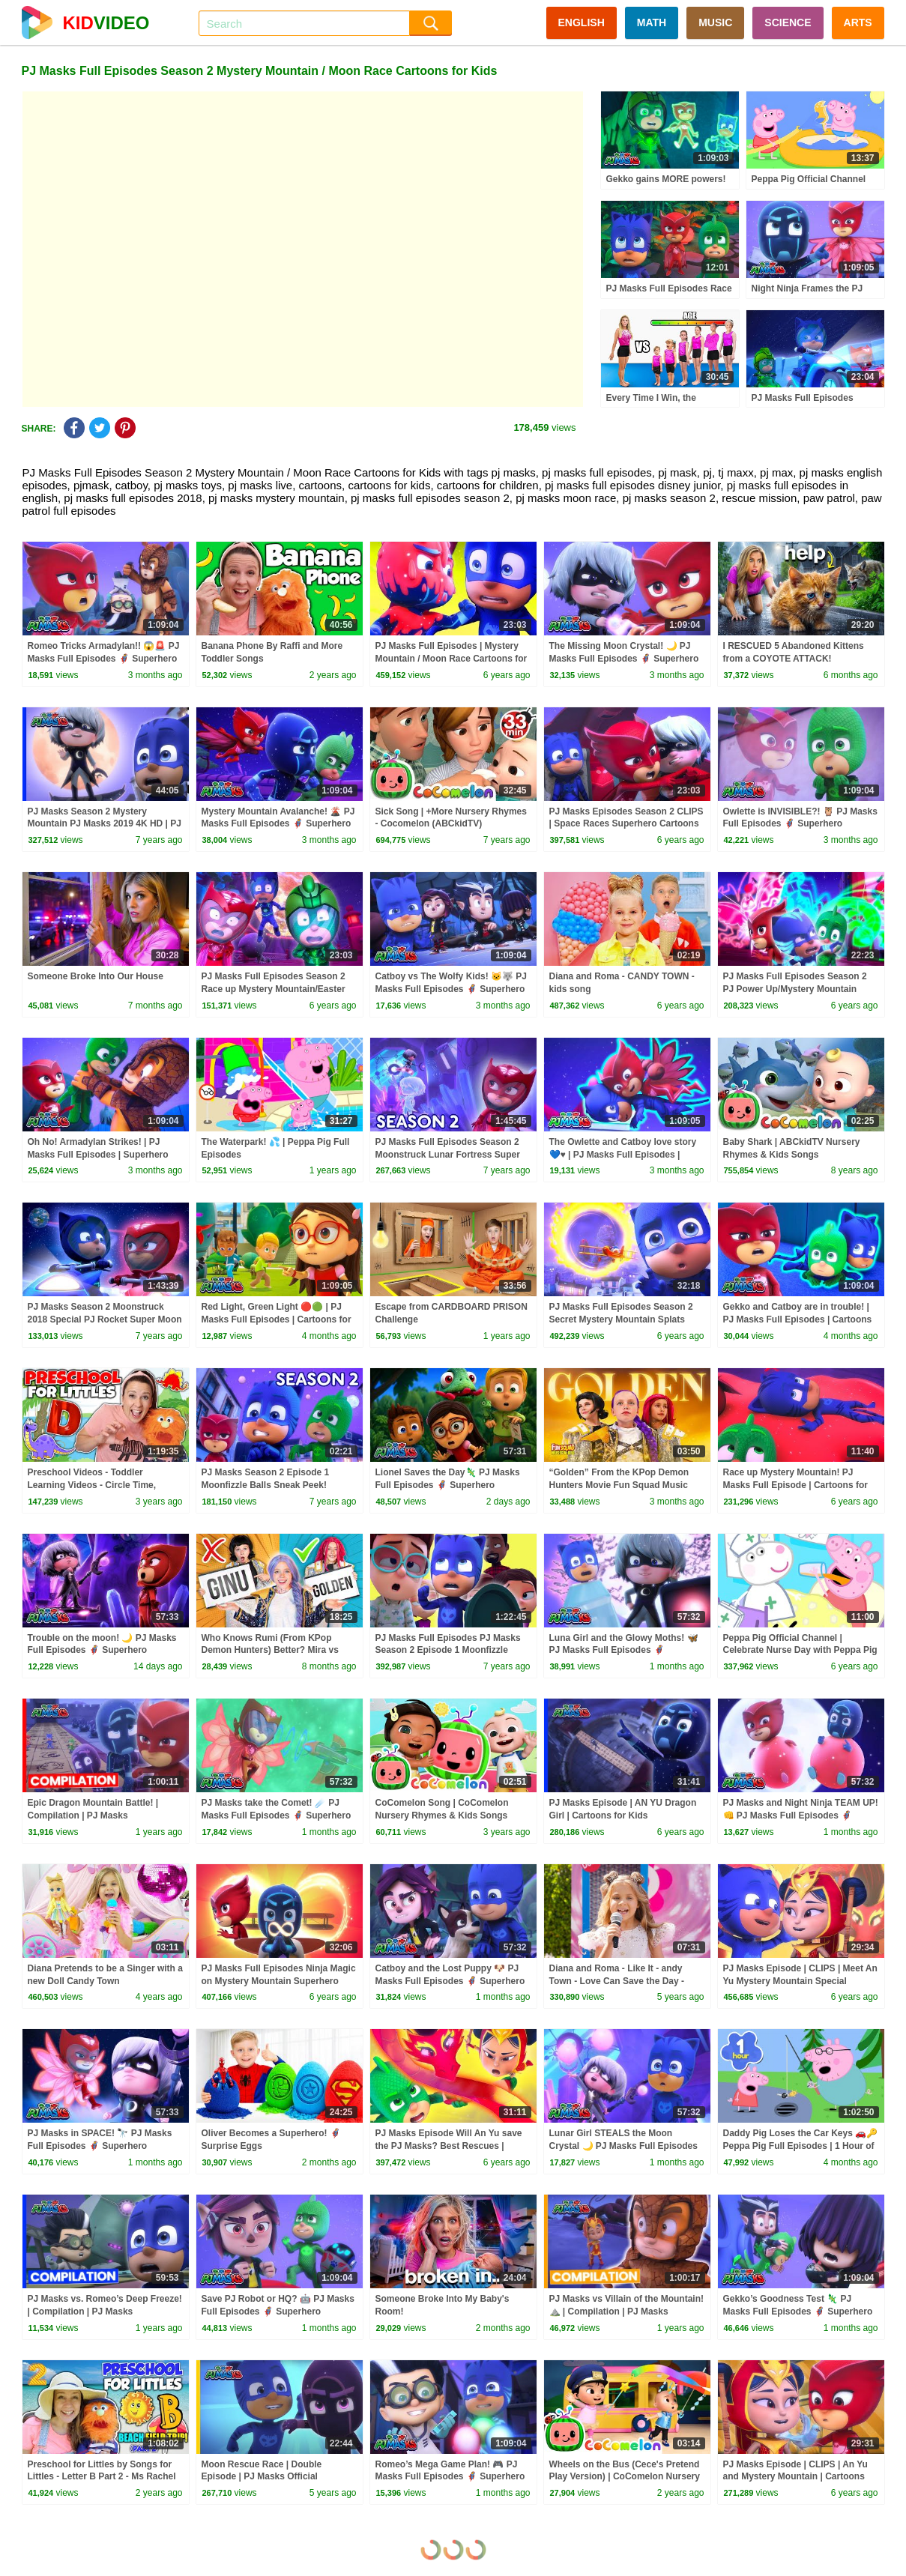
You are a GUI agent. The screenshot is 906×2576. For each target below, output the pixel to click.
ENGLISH (581, 22)
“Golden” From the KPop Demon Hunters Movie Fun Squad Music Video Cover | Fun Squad (619, 1485)
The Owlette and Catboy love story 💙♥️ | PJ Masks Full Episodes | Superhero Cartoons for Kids (623, 1155)
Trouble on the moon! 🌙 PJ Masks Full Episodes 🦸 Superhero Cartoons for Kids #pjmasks (102, 1651)
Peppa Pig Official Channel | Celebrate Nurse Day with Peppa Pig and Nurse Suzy (800, 1651)
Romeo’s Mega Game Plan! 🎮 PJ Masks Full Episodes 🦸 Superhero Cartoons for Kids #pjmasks (450, 2477)
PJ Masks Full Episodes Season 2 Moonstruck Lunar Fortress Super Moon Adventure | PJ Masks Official (451, 1155)
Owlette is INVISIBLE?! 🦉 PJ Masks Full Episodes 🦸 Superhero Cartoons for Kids (800, 824)
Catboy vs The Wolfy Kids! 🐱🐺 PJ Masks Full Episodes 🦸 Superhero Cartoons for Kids (451, 989)
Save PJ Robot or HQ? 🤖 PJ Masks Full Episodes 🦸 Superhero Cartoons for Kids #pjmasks (278, 2311)
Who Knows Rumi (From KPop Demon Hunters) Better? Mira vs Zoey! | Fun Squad (270, 1651)
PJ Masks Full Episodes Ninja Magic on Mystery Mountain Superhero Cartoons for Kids (279, 1981)
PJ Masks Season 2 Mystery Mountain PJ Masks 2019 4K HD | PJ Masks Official (104, 824)
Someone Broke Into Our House (95, 976)
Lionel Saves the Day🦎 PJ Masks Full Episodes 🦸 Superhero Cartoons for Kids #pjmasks (447, 1485)
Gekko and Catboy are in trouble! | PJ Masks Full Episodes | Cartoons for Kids (797, 1319)
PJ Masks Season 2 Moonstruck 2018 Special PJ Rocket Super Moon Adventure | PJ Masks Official (105, 1319)
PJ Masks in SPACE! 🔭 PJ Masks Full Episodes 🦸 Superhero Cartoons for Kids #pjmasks (100, 2146)
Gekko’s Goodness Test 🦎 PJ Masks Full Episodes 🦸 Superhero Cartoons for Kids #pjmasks (798, 2311)
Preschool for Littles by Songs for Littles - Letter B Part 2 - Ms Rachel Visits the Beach (102, 2477)
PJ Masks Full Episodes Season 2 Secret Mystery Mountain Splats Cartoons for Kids (621, 1319)
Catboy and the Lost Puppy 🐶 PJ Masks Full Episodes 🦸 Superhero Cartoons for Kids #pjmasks (450, 1981)
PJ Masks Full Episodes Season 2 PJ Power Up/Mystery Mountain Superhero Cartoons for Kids (795, 989)
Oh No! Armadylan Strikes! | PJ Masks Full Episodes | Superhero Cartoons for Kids (98, 1155)
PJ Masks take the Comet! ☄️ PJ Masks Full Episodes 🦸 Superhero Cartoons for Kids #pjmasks (276, 1815)
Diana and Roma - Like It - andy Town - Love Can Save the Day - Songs (616, 1981)
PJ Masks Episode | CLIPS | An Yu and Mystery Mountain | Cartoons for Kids (795, 2477)
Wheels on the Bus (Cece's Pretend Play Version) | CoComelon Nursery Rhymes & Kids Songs (624, 2477)
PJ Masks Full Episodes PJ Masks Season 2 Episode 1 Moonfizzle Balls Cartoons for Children (448, 1651)
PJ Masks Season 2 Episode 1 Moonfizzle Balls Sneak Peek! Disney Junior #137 (266, 1485)
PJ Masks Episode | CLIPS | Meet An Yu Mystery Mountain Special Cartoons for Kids (800, 1981)
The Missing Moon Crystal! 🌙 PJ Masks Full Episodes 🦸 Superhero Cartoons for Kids (624, 659)
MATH (651, 22)
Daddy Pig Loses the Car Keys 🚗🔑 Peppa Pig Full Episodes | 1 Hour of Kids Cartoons (800, 2146)
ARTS (858, 22)
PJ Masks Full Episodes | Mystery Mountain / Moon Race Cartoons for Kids (451, 659)
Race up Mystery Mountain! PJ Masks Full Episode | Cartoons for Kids (795, 1485)
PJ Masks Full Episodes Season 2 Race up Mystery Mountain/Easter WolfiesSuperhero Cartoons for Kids (279, 989)
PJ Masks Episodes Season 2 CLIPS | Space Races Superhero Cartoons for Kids (626, 824)
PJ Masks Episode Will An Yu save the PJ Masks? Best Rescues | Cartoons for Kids (448, 2146)
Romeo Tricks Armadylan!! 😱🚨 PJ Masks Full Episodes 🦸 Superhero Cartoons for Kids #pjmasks (104, 659)
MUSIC (715, 22)
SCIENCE (787, 22)
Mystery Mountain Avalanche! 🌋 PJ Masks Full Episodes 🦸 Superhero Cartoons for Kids (278, 824)
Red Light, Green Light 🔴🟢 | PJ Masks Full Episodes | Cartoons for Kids (276, 1319)
